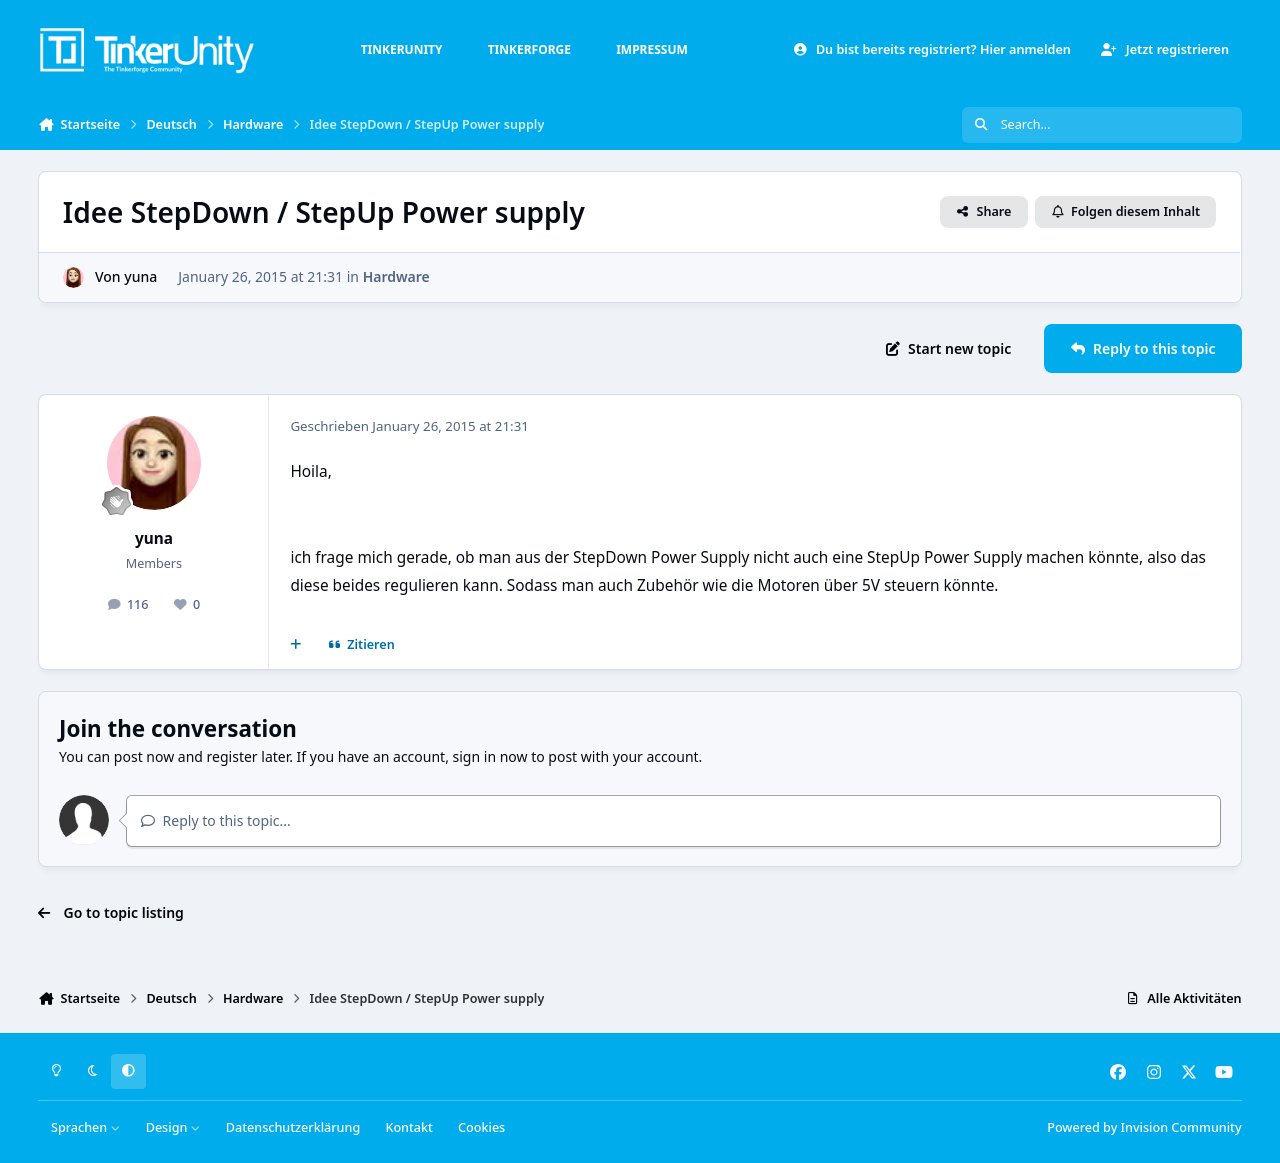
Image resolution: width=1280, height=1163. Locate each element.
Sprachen (86, 1127)
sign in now (490, 756)
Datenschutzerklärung (293, 1127)
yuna (141, 276)
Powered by (1144, 1127)
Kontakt (408, 1127)
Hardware (396, 276)
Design (173, 1127)
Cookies (481, 1127)
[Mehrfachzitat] (296, 645)
